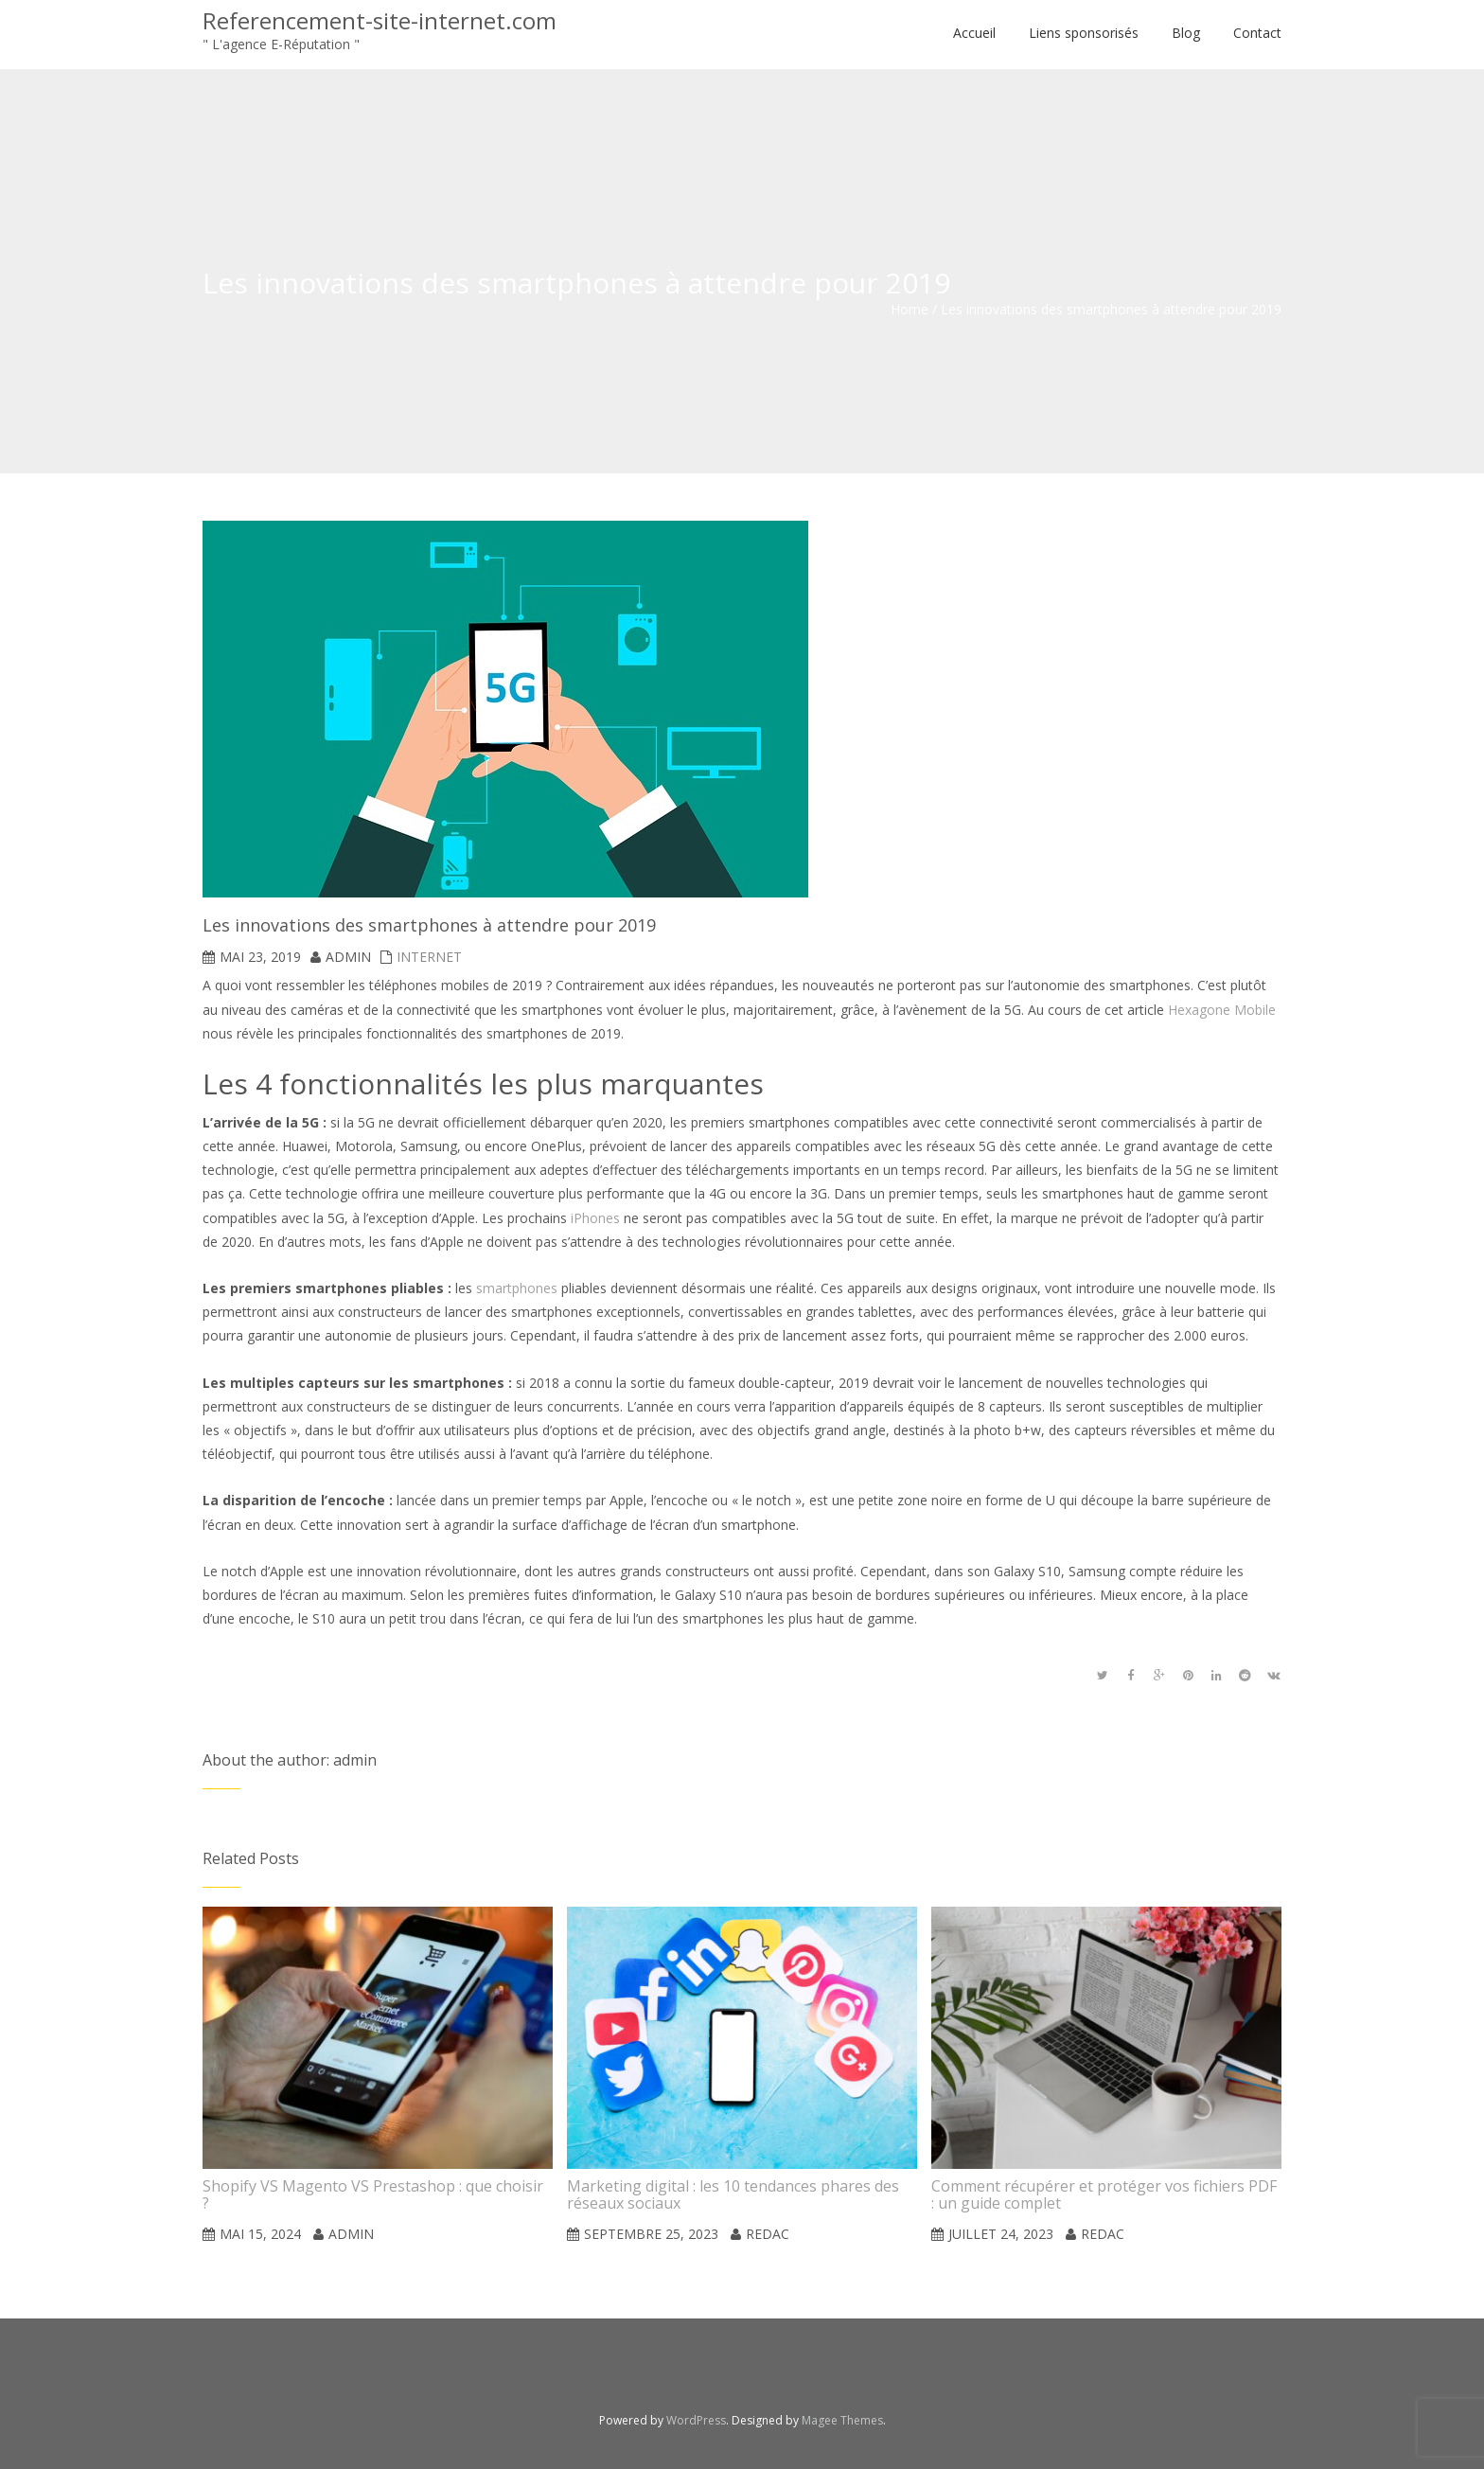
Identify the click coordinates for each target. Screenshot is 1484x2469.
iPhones (595, 1218)
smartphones (516, 1288)
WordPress (696, 2420)
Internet (429, 957)
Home (909, 309)
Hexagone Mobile (1222, 1010)
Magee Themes (842, 2420)
